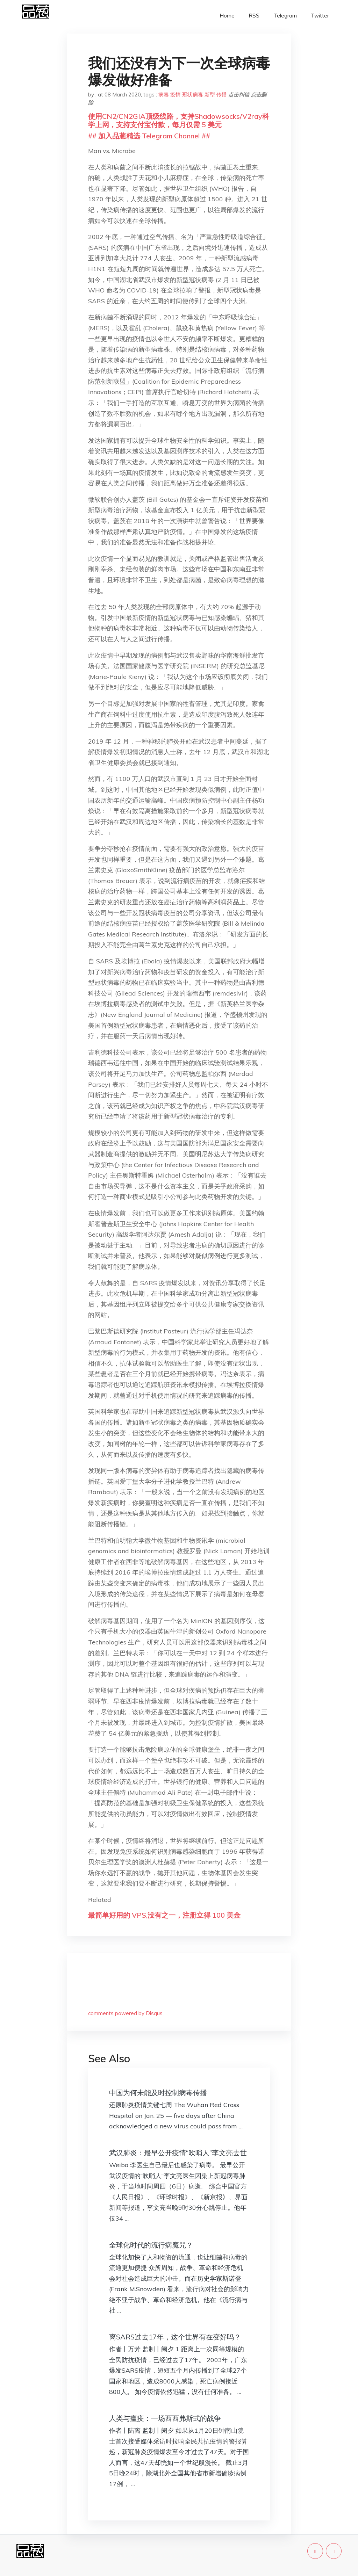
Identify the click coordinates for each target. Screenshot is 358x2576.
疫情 (175, 94)
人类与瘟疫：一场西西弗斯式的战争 (165, 2418)
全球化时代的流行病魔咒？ (151, 2245)
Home (227, 15)
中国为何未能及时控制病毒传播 (158, 2092)
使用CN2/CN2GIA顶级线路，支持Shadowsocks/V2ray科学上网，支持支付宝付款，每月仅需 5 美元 (178, 120)
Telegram (285, 15)
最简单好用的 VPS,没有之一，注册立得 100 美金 (164, 1915)
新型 (210, 94)
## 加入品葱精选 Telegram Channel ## (149, 135)
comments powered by (125, 2013)
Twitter (320, 15)
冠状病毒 (192, 94)
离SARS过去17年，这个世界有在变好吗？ (175, 2336)
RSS (254, 15)
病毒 (163, 94)
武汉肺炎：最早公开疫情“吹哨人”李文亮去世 (178, 2152)
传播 (221, 94)
